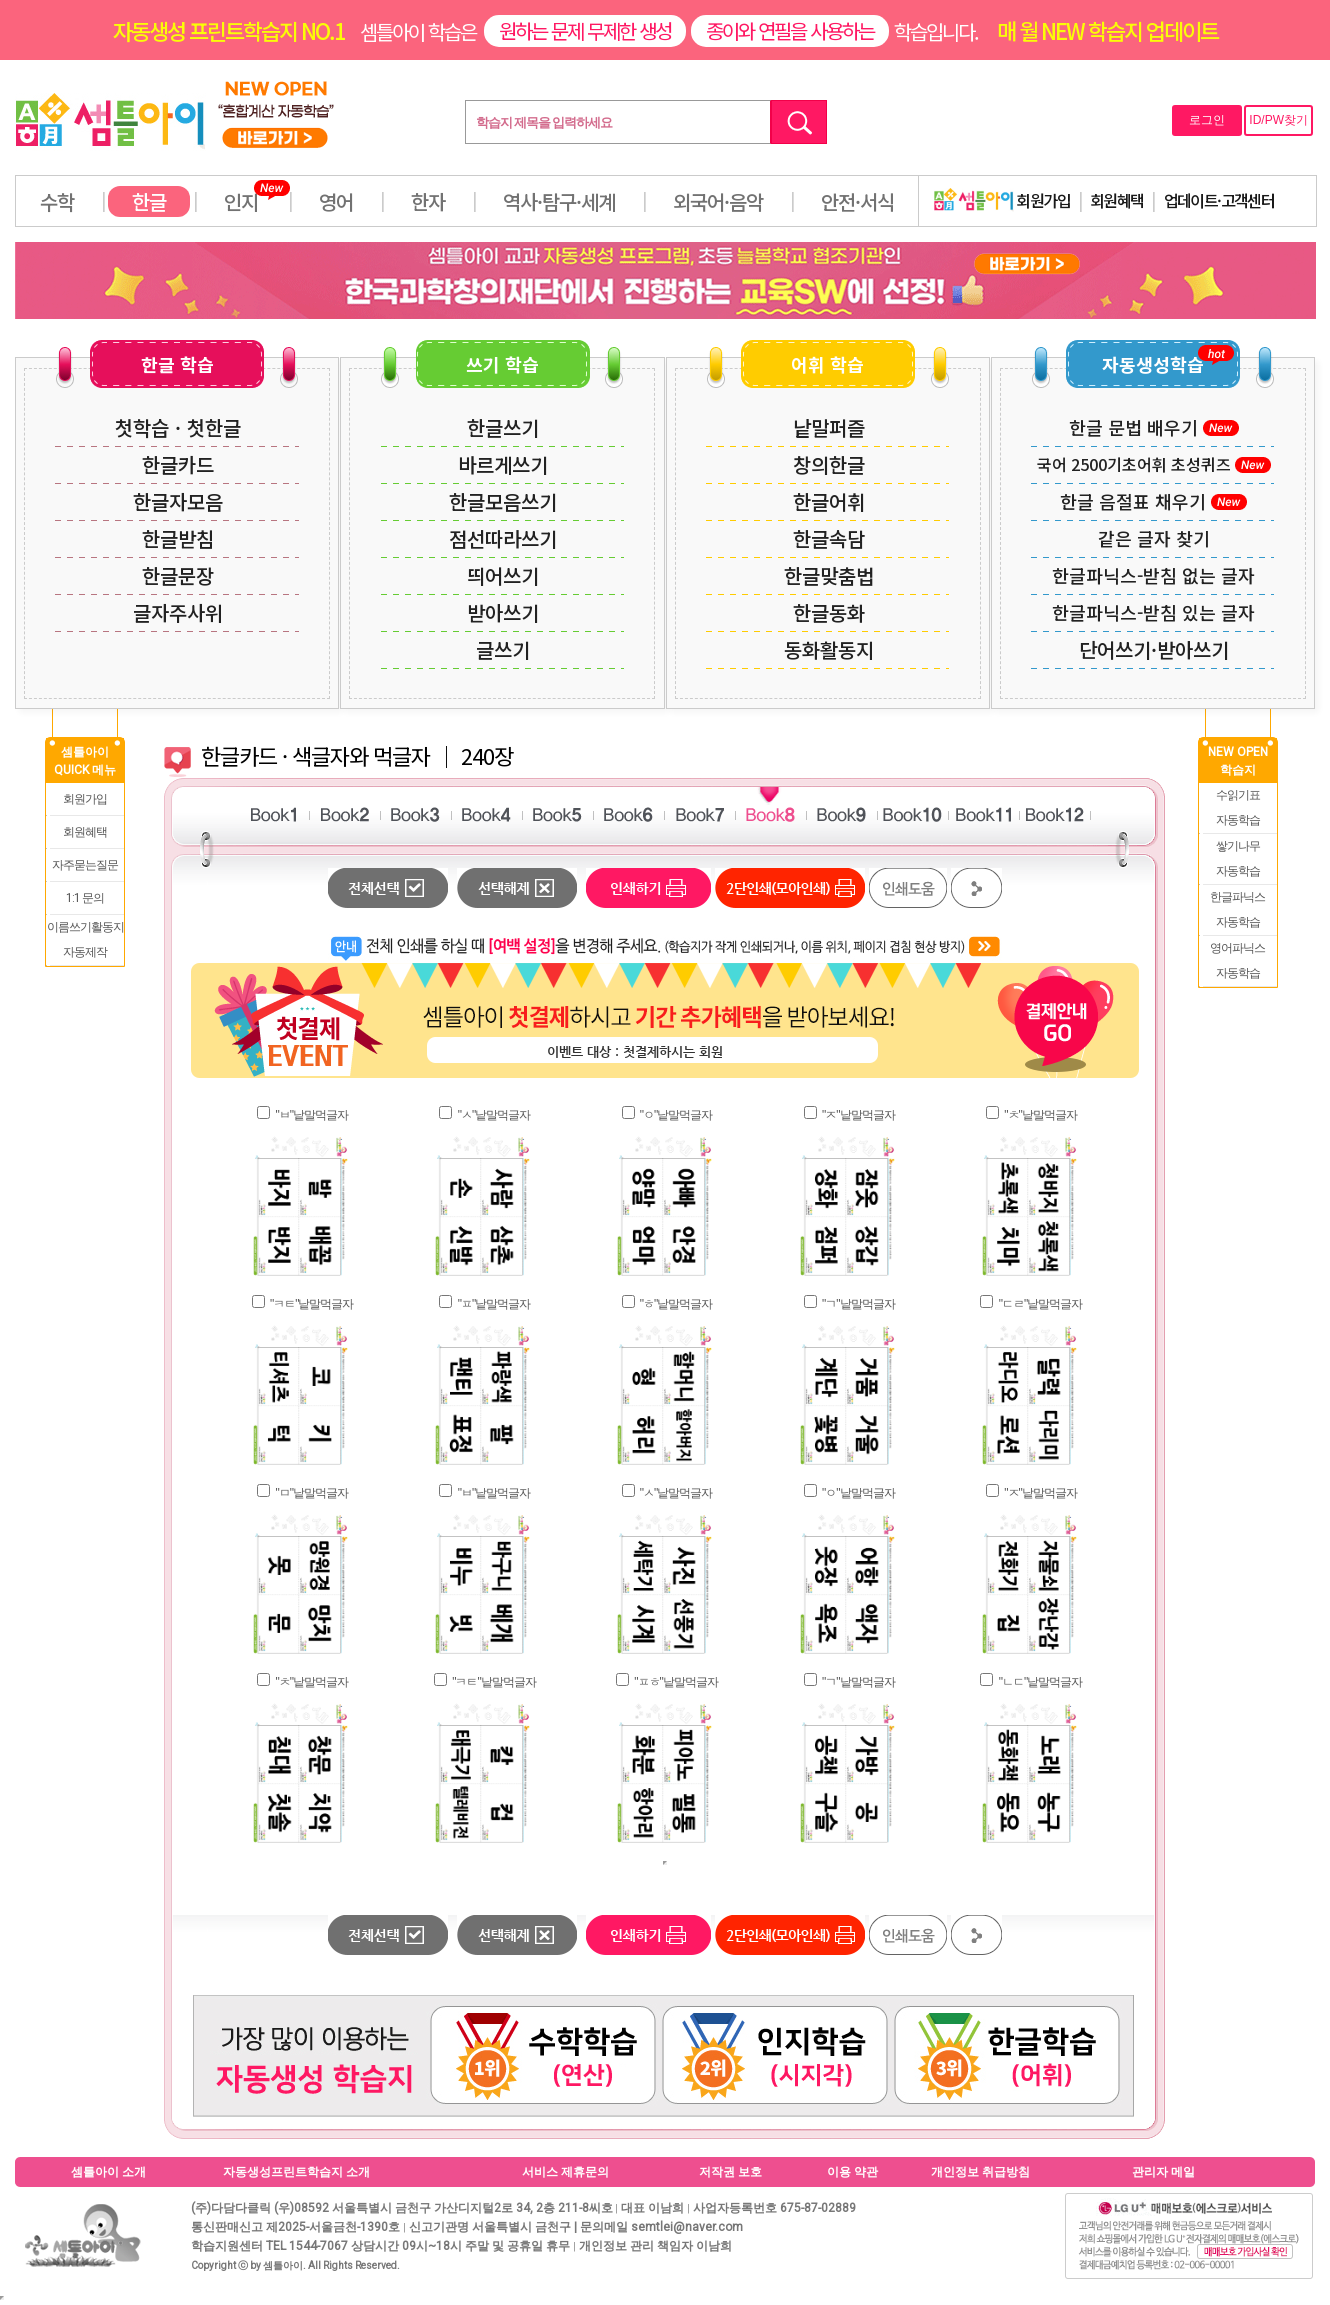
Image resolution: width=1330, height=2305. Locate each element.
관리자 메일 (1163, 2172)
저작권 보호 (730, 2172)
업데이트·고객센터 (1219, 200)
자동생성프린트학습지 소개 (296, 2172)
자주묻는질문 (85, 865)
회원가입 (1002, 200)
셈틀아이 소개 (108, 2172)
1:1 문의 (85, 898)
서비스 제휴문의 (565, 2172)
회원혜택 (1117, 200)
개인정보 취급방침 (980, 2172)
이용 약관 (852, 2172)
